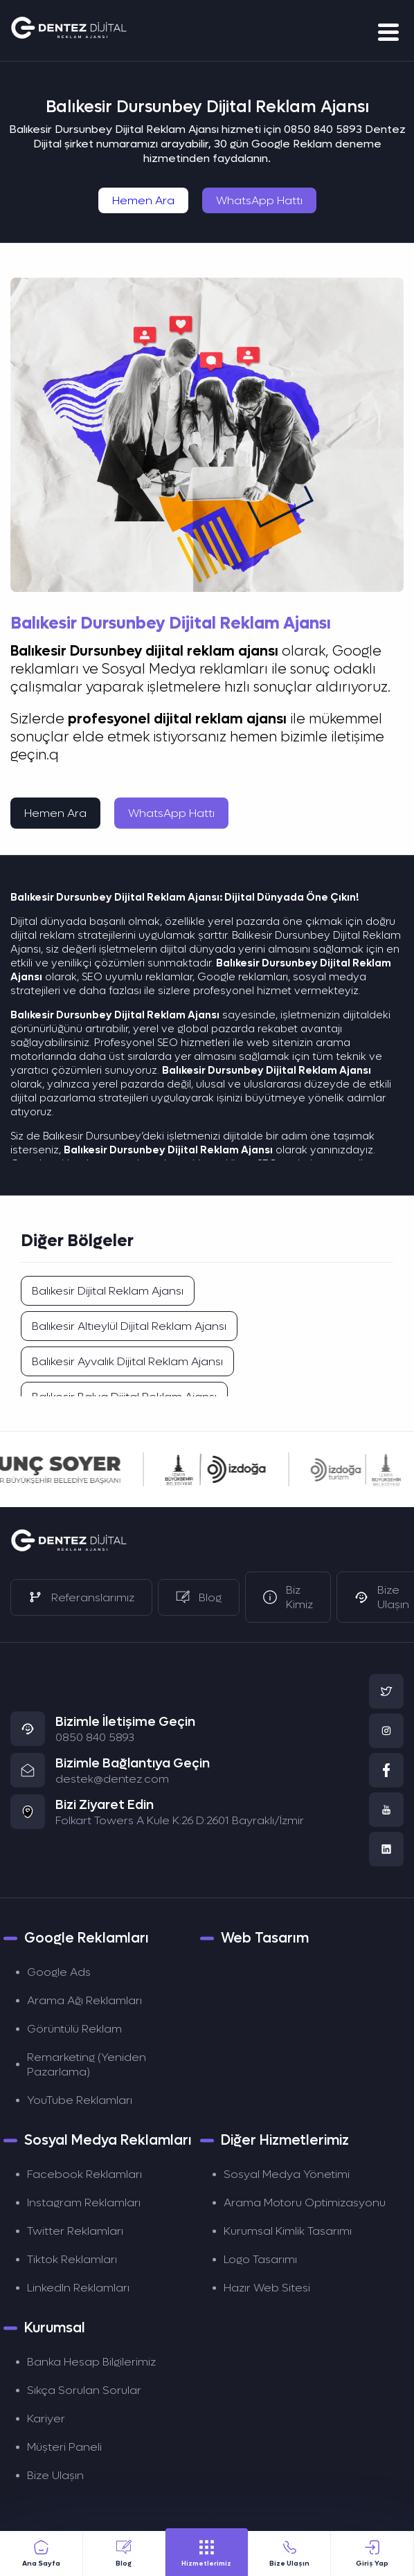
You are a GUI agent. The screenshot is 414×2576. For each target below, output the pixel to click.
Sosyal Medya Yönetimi (287, 2174)
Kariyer (46, 2418)
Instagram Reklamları (84, 2202)
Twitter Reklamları (75, 2231)
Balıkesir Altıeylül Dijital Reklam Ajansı (129, 1326)
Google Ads (59, 1972)
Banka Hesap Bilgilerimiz (91, 2361)
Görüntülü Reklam (74, 2028)
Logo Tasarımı (260, 2259)
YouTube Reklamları (79, 2100)
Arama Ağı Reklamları (84, 2000)
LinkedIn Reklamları (78, 2287)
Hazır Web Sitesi (267, 2287)
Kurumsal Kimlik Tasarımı (288, 2231)
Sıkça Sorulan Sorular (84, 2390)
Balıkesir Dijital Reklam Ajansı (107, 1291)
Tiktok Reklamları (72, 2259)
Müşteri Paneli (64, 2447)
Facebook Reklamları (84, 2174)
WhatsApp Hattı (259, 200)
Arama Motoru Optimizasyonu (305, 2202)
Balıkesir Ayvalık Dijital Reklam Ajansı (127, 1361)
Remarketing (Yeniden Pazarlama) (86, 2064)
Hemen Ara (143, 200)
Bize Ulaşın (55, 2475)
